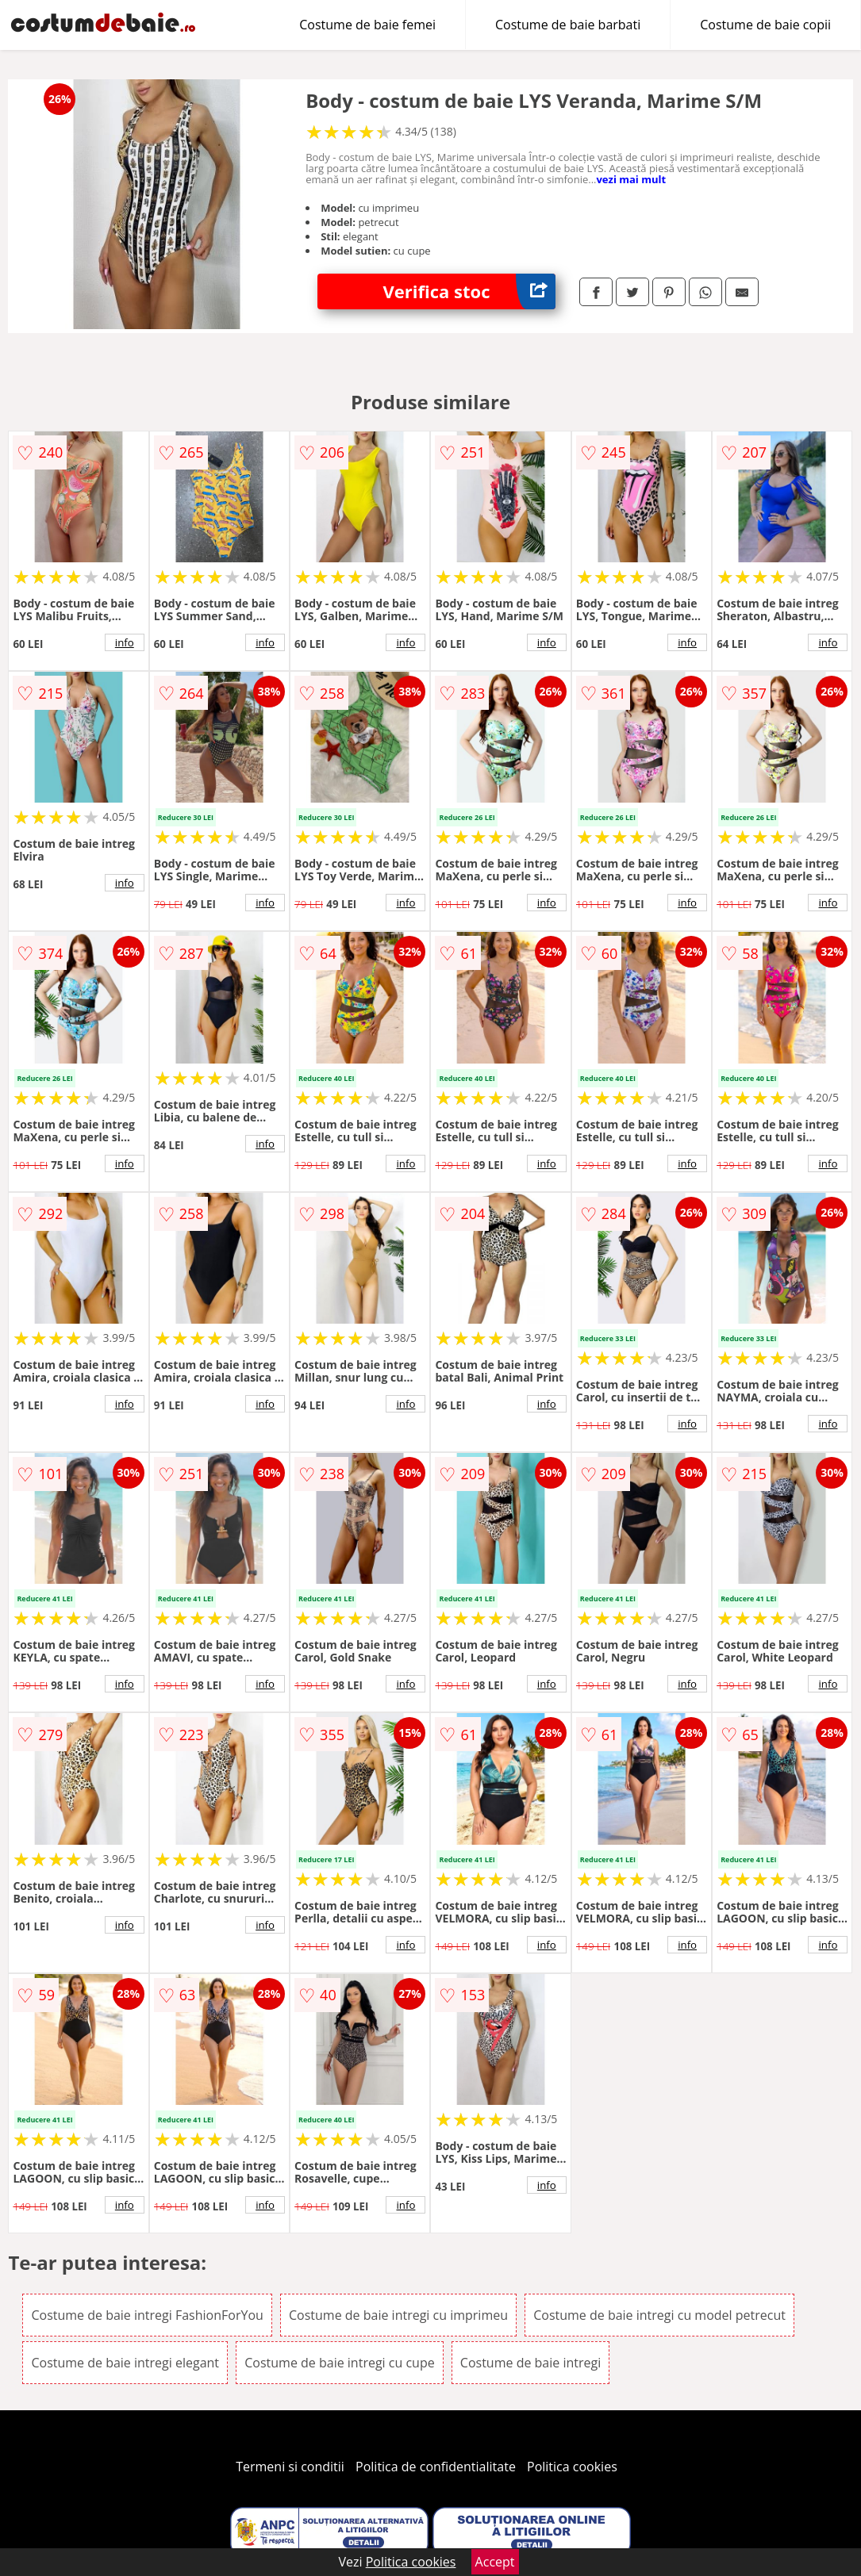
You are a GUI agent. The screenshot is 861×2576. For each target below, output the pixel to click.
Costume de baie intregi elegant (125, 2362)
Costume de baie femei (367, 24)
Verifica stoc (468, 291)
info (124, 642)
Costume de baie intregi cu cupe (339, 2362)
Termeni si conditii (290, 2466)
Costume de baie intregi (530, 2362)
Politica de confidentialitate (436, 2466)
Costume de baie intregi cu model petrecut (659, 2315)
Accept (495, 2561)
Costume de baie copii (765, 24)
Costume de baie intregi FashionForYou (147, 2315)
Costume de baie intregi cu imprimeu (398, 2315)
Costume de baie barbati (567, 24)
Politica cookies (572, 2466)
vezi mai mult (631, 179)
